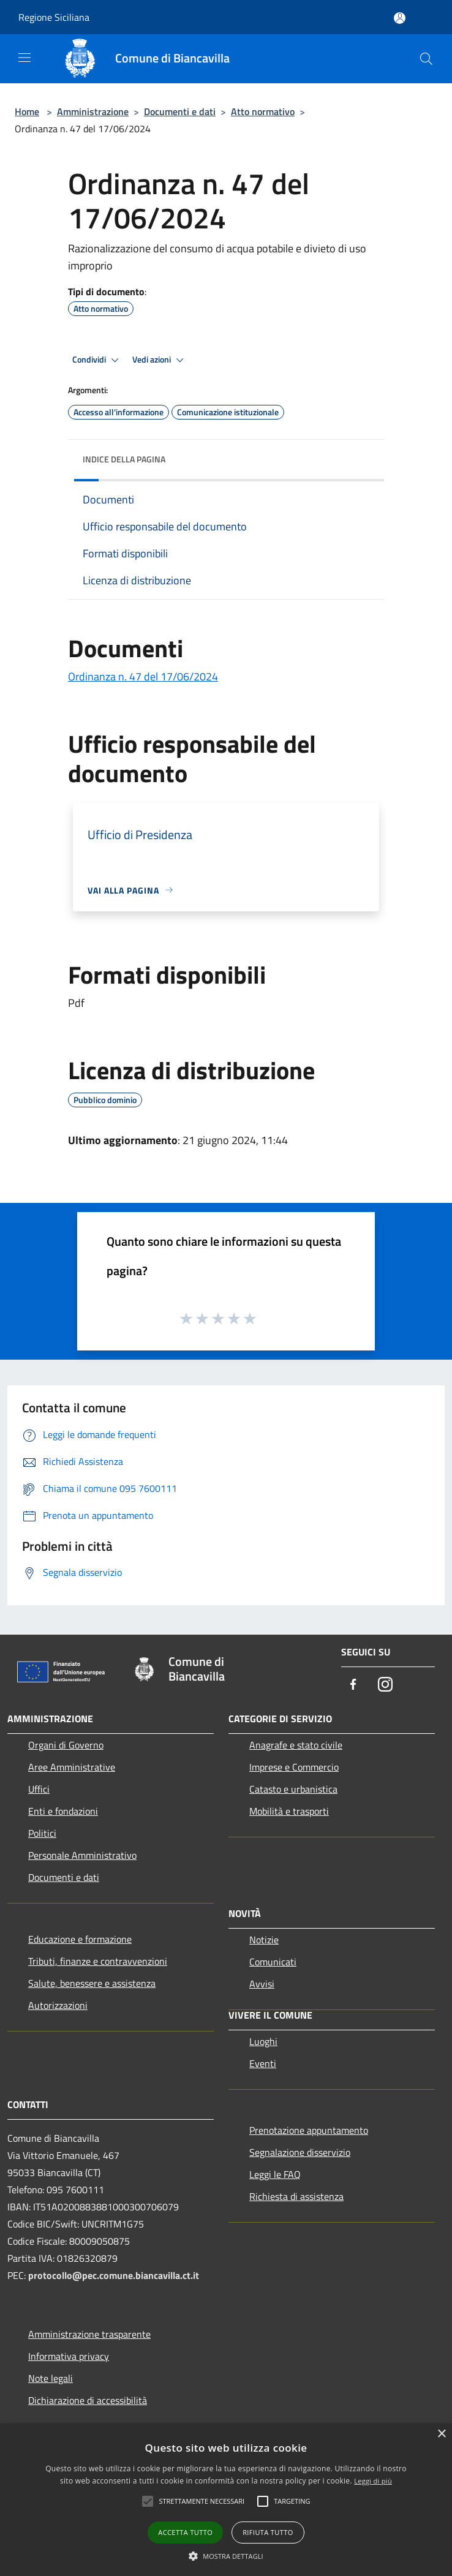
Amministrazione (93, 111)
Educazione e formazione (80, 1939)
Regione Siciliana (53, 17)
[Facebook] (353, 1685)
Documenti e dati (180, 111)
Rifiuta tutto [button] (268, 2532)
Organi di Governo (66, 1745)
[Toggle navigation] (24, 57)
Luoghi (263, 2041)
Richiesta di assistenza (296, 2196)
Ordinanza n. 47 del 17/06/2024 (143, 676)
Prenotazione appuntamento (308, 2130)
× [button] (441, 2434)
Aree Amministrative (71, 1767)
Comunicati (272, 1961)
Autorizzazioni (58, 2005)
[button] (226, 2556)
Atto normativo (263, 111)
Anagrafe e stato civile (295, 1745)
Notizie (264, 1939)
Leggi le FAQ (275, 2174)
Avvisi (261, 1983)
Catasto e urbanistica (293, 1789)
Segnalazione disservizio (299, 2152)
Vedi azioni (159, 360)
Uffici (39, 1789)
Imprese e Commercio (294, 1767)
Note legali (50, 2378)
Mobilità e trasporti (289, 1811)
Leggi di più (373, 2480)
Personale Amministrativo (82, 1855)
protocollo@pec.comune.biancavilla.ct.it (113, 2275)
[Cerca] (426, 58)
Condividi (97, 360)
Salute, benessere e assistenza (92, 1983)
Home (27, 111)
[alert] (226, 2499)
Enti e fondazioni (63, 1811)
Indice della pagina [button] (124, 459)
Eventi (262, 2063)
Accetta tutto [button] (185, 2532)
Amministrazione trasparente (89, 2334)
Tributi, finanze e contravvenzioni (97, 1961)
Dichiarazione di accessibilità (87, 2400)
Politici (42, 1833)
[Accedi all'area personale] (399, 18)
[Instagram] (385, 1685)
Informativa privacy (68, 2356)
